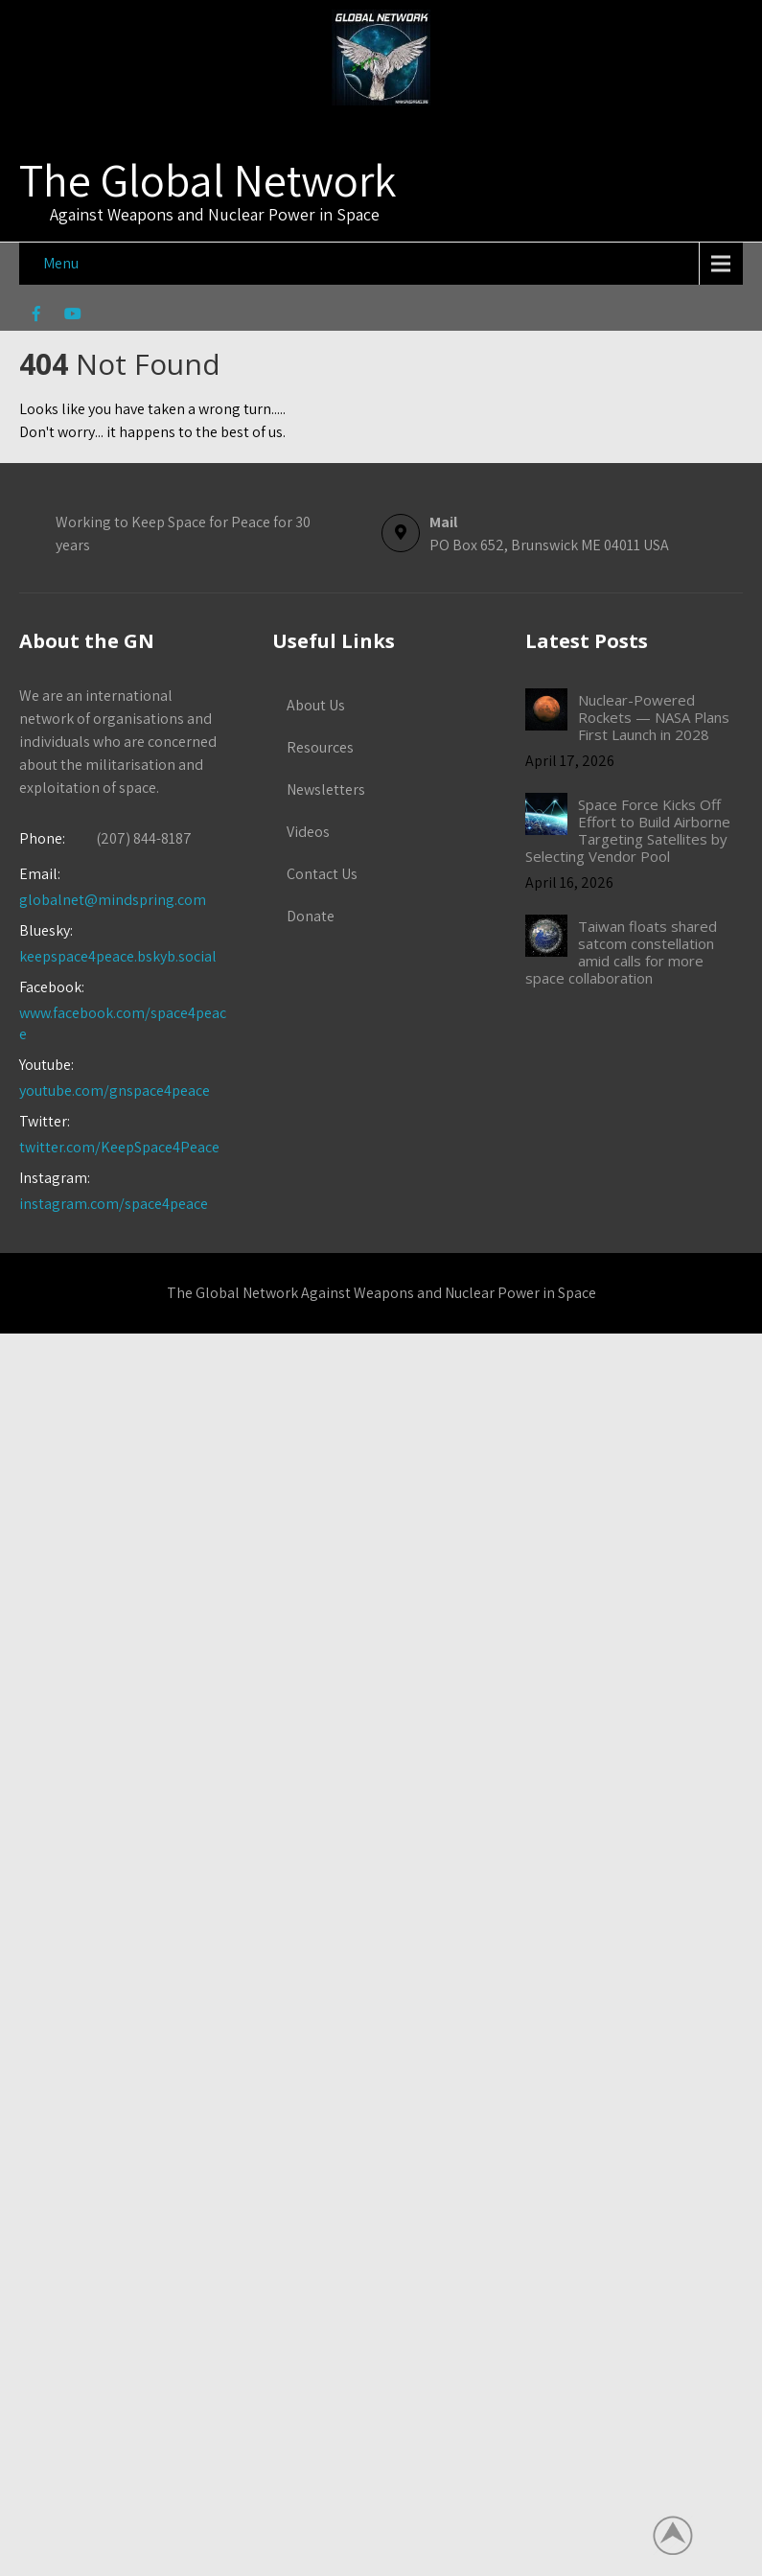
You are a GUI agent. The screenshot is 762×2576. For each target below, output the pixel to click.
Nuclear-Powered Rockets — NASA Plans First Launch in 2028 (653, 717)
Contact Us (322, 874)
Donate (311, 916)
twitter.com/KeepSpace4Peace (119, 1147)
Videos (308, 832)
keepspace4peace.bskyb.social (118, 956)
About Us (316, 705)
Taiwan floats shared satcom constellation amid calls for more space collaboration (621, 951)
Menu (61, 263)
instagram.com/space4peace (113, 1204)
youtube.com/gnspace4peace (114, 1090)
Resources (320, 747)
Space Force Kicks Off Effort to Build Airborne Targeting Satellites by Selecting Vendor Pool (627, 830)
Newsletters (326, 789)
